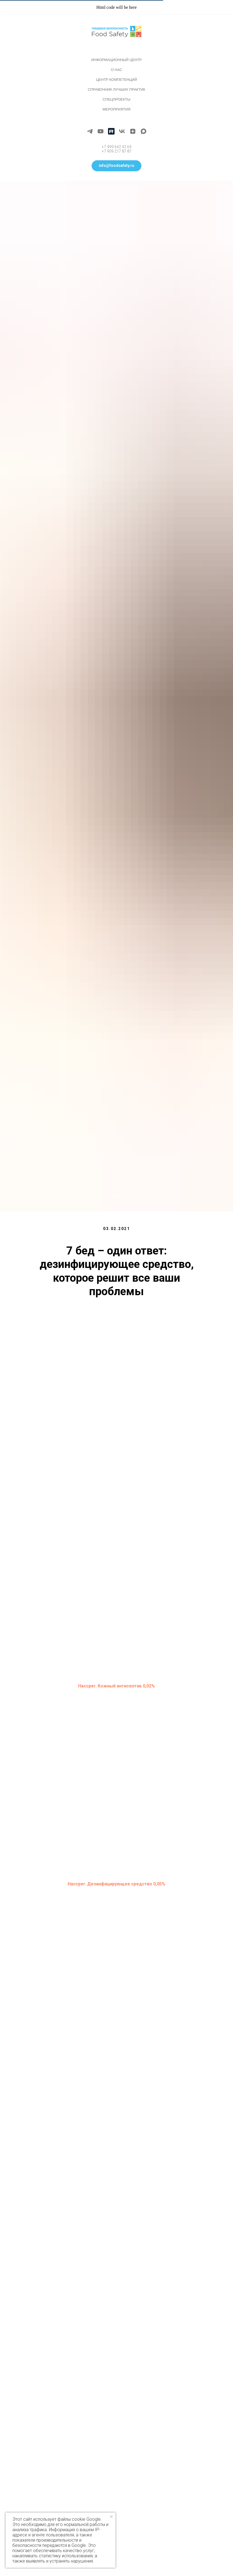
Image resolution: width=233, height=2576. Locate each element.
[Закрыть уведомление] (111, 2516)
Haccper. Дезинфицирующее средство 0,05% (116, 1884)
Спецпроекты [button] (116, 99)
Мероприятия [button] (116, 109)
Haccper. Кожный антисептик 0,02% (116, 1686)
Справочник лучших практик (116, 89)
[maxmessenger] (143, 131)
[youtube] (100, 131)
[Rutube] (111, 131)
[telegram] (89, 131)
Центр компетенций (116, 80)
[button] (116, 165)
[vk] (122, 131)
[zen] (132, 131)
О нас (116, 70)
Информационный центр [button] (116, 60)
